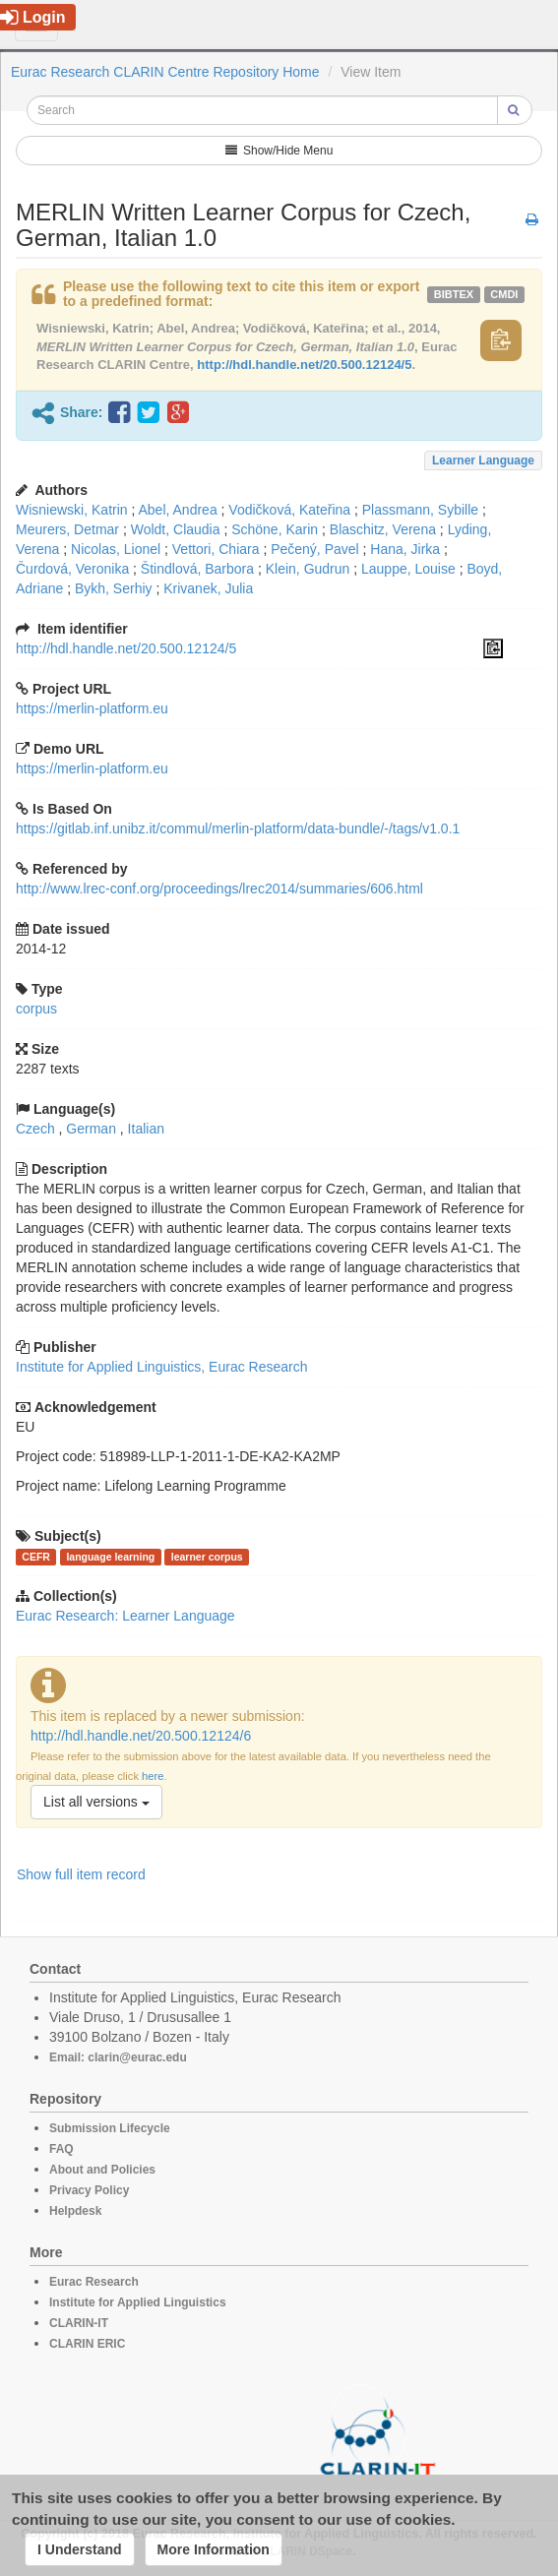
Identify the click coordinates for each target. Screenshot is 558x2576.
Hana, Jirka (405, 549)
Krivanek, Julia (208, 588)
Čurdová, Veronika (72, 569)
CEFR (36, 1557)
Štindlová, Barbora (197, 569)
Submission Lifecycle (109, 2128)
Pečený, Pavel (315, 549)
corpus (36, 1008)
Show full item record (81, 1874)
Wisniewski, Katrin (72, 510)
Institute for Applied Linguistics (137, 2302)
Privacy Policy (89, 2190)
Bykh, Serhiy (114, 588)
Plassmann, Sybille (420, 510)
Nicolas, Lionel (115, 549)
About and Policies (102, 2170)
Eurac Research (94, 2282)
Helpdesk (75, 2211)
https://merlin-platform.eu (92, 708)
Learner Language (483, 460)
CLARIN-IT (78, 2323)
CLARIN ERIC (87, 2344)
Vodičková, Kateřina (289, 510)
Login (33, 17)
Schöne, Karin (274, 529)
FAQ (61, 2149)
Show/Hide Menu (279, 150)
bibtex (453, 294)
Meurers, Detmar (67, 529)
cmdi (504, 294)
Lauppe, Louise (408, 569)
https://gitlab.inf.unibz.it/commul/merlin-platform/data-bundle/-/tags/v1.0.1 (238, 828)
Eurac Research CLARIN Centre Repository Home (165, 72)
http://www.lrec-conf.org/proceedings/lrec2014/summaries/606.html (219, 888)
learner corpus (207, 1557)
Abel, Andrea (178, 510)
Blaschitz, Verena (383, 529)
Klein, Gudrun (308, 569)
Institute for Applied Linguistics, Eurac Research (162, 1367)
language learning (110, 1557)
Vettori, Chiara (216, 549)
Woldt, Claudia (175, 529)
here (152, 1776)
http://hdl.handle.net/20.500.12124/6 (141, 1736)
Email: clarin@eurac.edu (118, 2057)
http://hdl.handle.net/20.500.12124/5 (304, 364)
